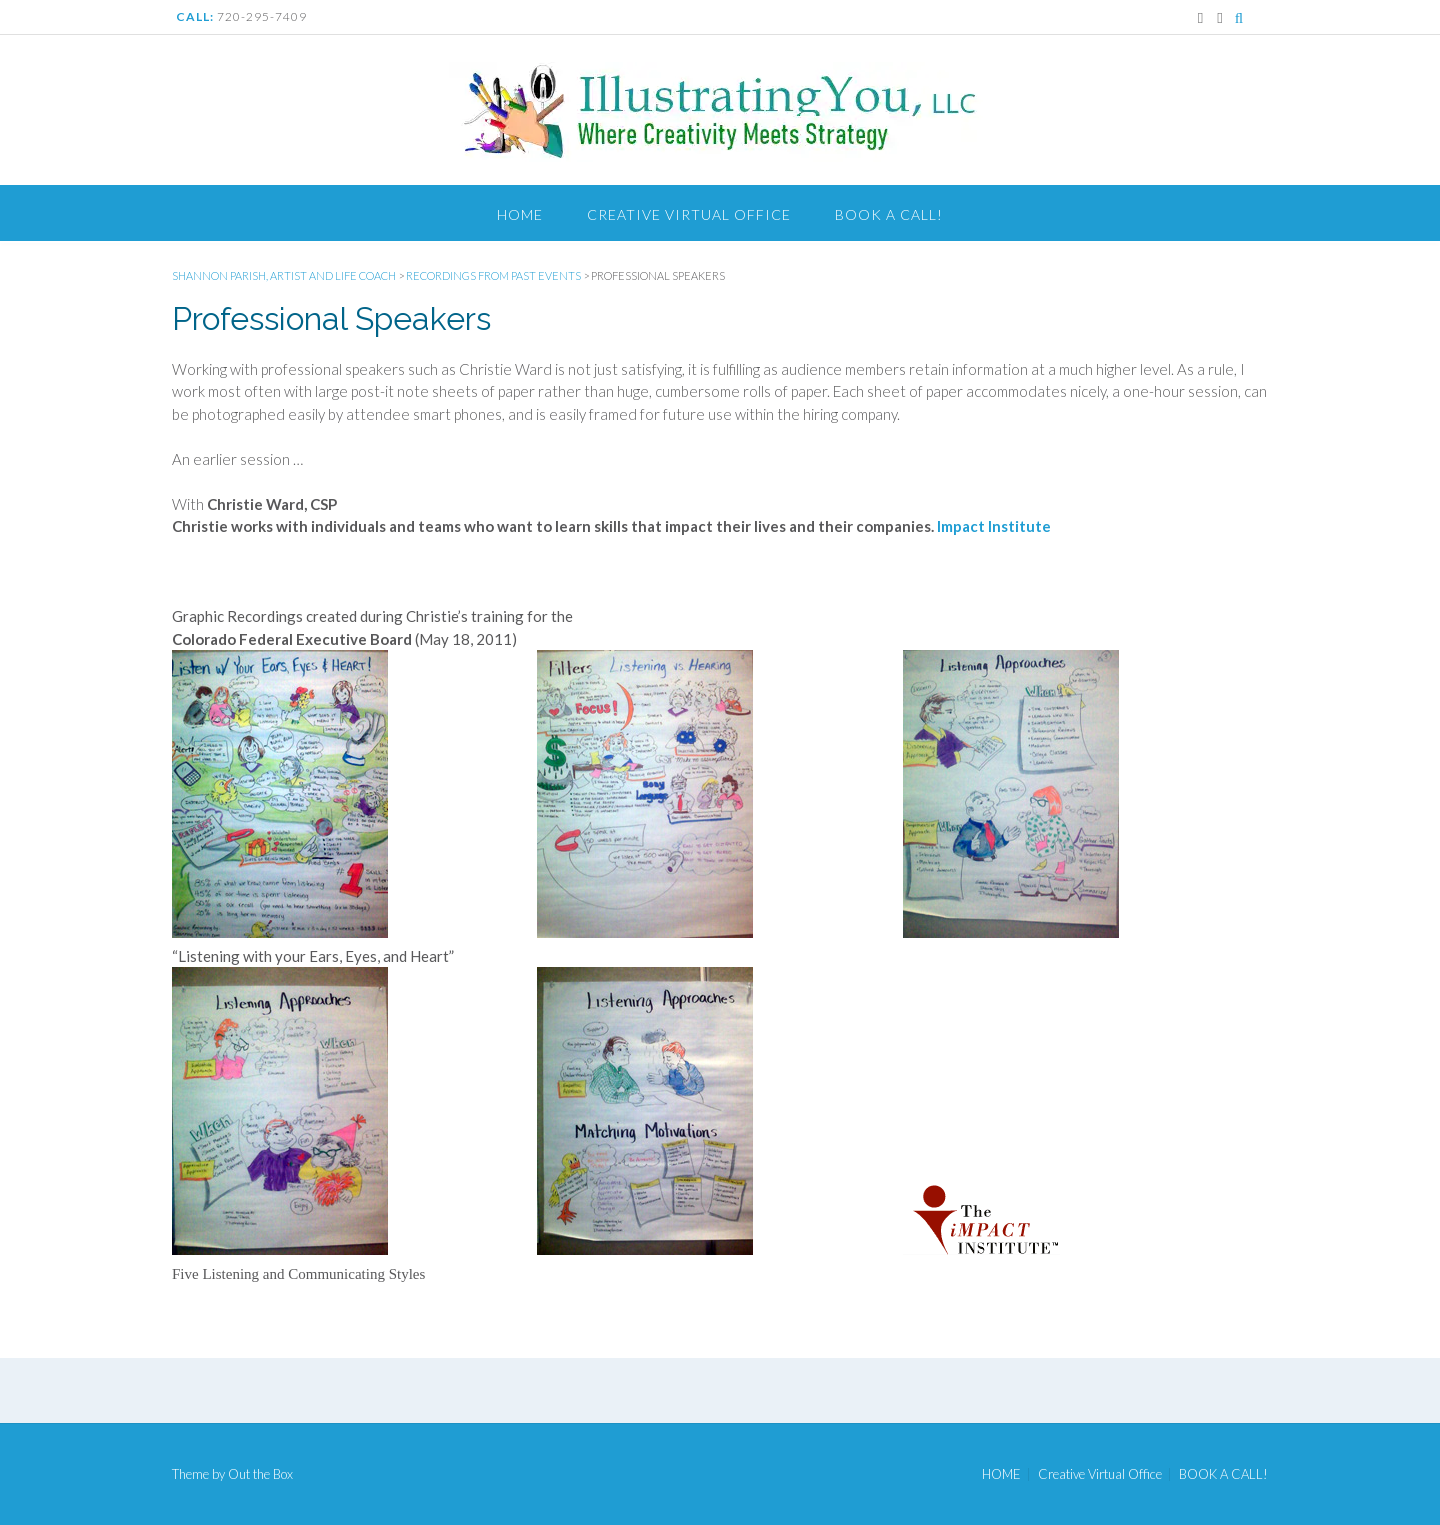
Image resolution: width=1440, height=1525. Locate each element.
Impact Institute (994, 526)
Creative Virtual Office (689, 214)
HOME (520, 214)
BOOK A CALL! (889, 214)
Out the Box (260, 1474)
